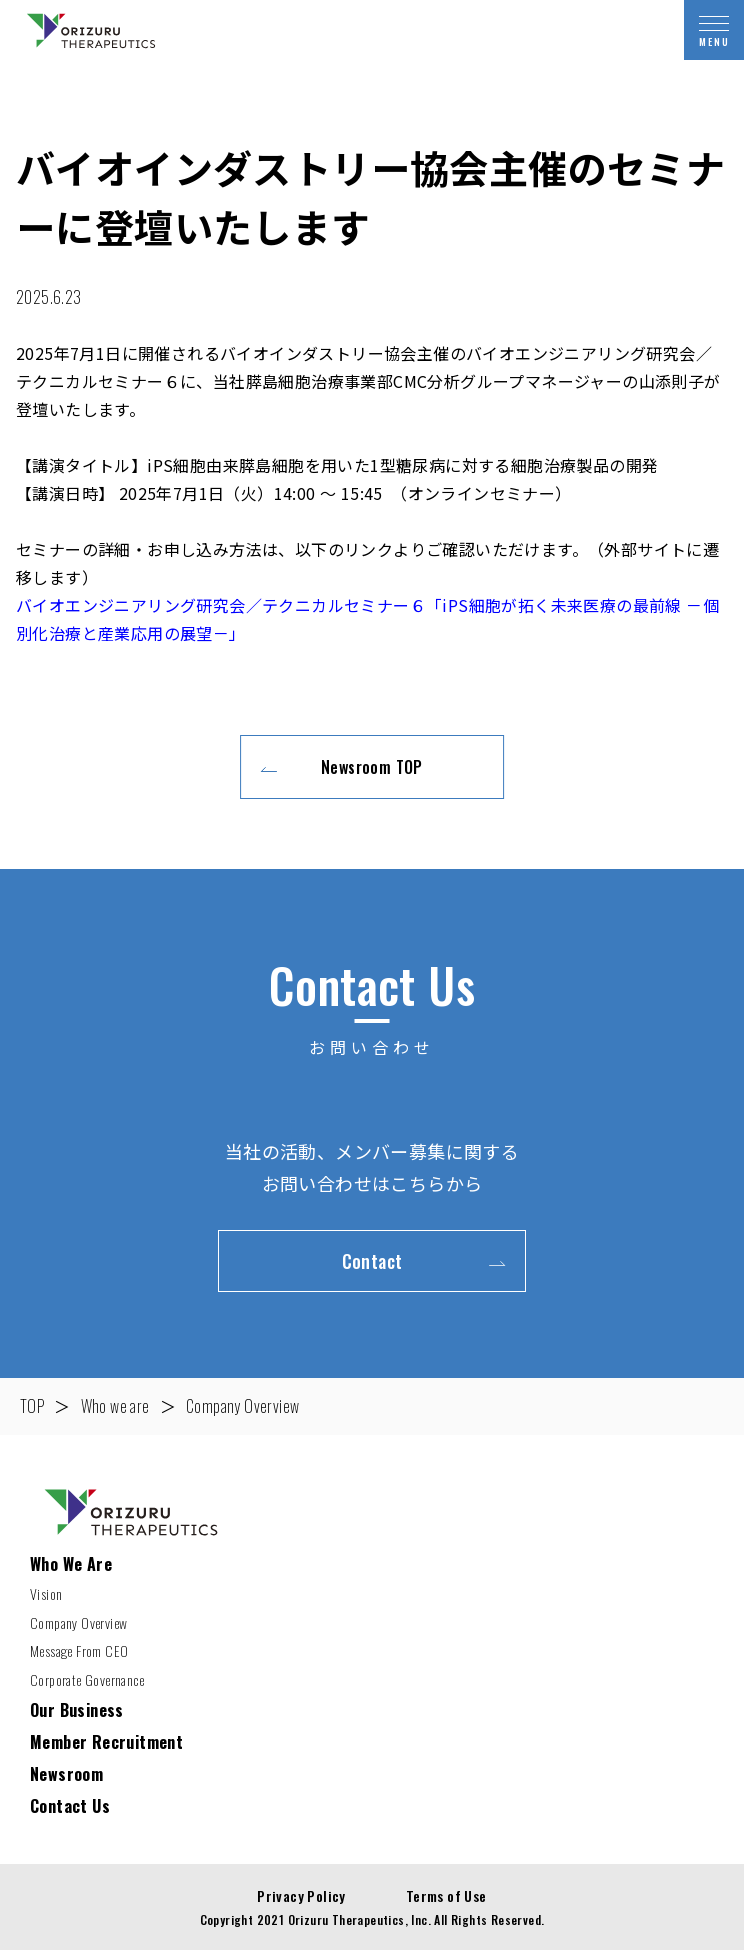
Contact (372, 1261)
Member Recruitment (106, 1742)
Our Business (77, 1710)
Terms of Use (446, 1895)
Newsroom (66, 1774)
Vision (46, 1593)
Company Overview (242, 1406)
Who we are (115, 1406)
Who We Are (71, 1564)
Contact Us (70, 1806)
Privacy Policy (301, 1895)
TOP (32, 1406)
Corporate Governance (87, 1679)
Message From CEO (79, 1650)
